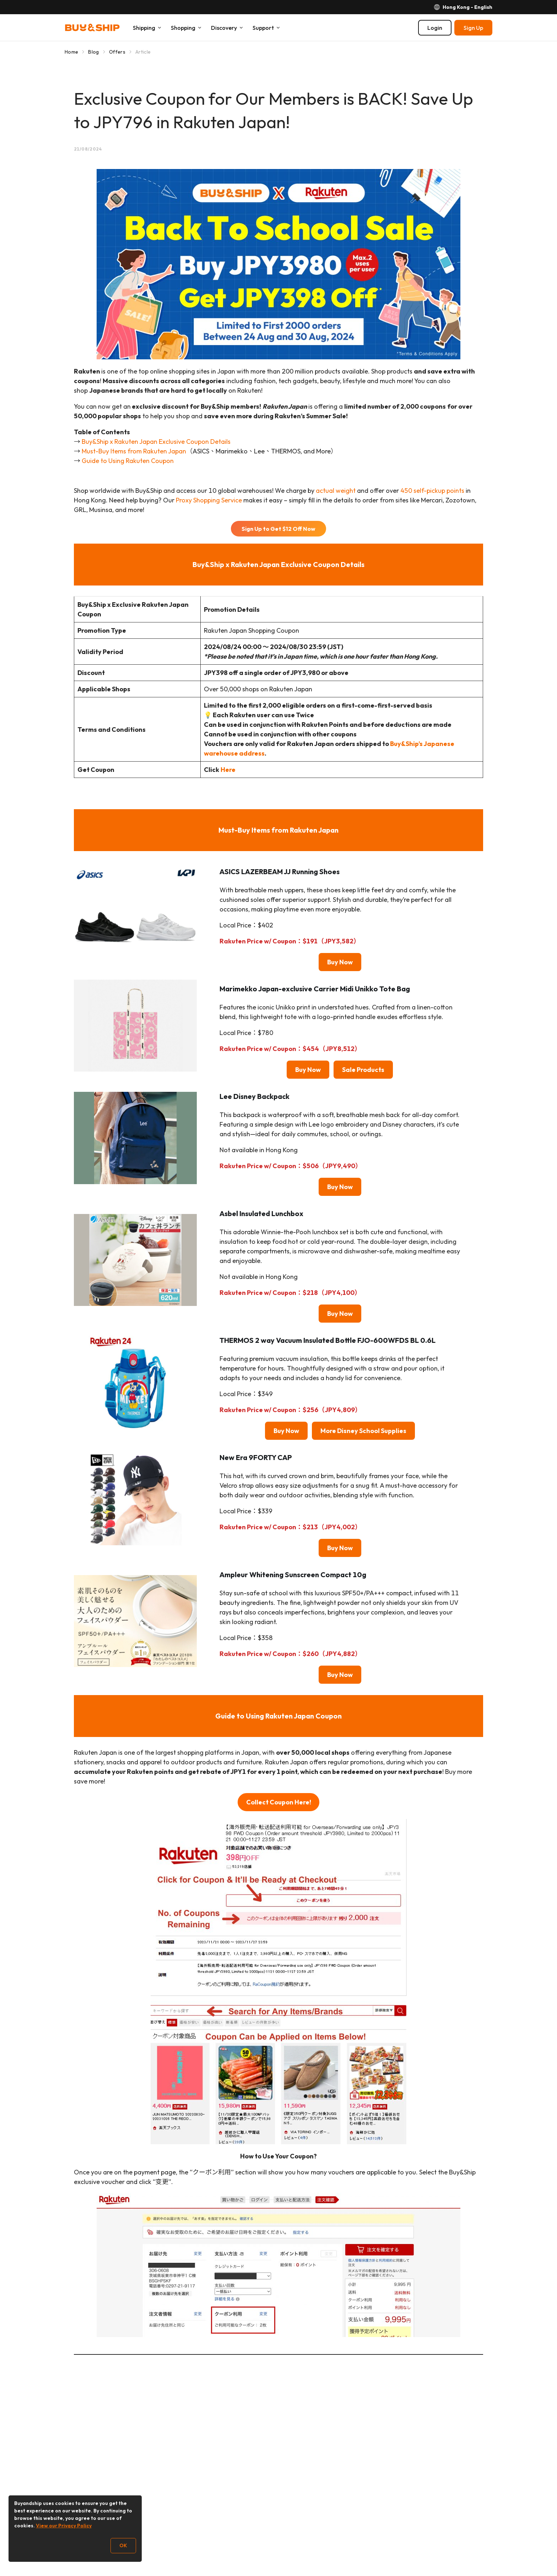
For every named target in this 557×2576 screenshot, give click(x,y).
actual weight (336, 490)
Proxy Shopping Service (209, 500)
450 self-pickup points (432, 490)
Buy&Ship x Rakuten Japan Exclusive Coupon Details (156, 441)
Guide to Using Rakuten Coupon (128, 461)
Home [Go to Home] (71, 52)
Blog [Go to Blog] (93, 52)
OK (123, 2545)
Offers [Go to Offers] (117, 52)
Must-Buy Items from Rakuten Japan (134, 451)
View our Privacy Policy (64, 2525)
